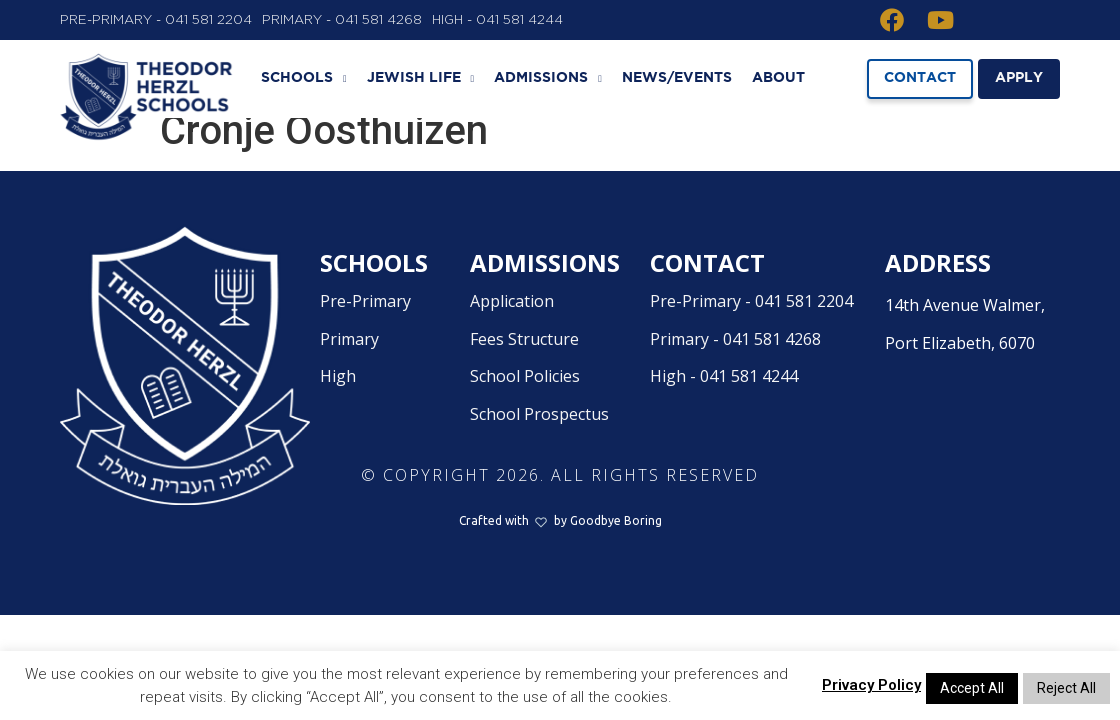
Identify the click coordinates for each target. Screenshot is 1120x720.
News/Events (677, 78)
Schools (304, 78)
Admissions (548, 78)
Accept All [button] (972, 688)
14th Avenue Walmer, (969, 347)
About (778, 78)
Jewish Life (421, 78)
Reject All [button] (1066, 688)
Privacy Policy (871, 685)
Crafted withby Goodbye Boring (560, 541)
